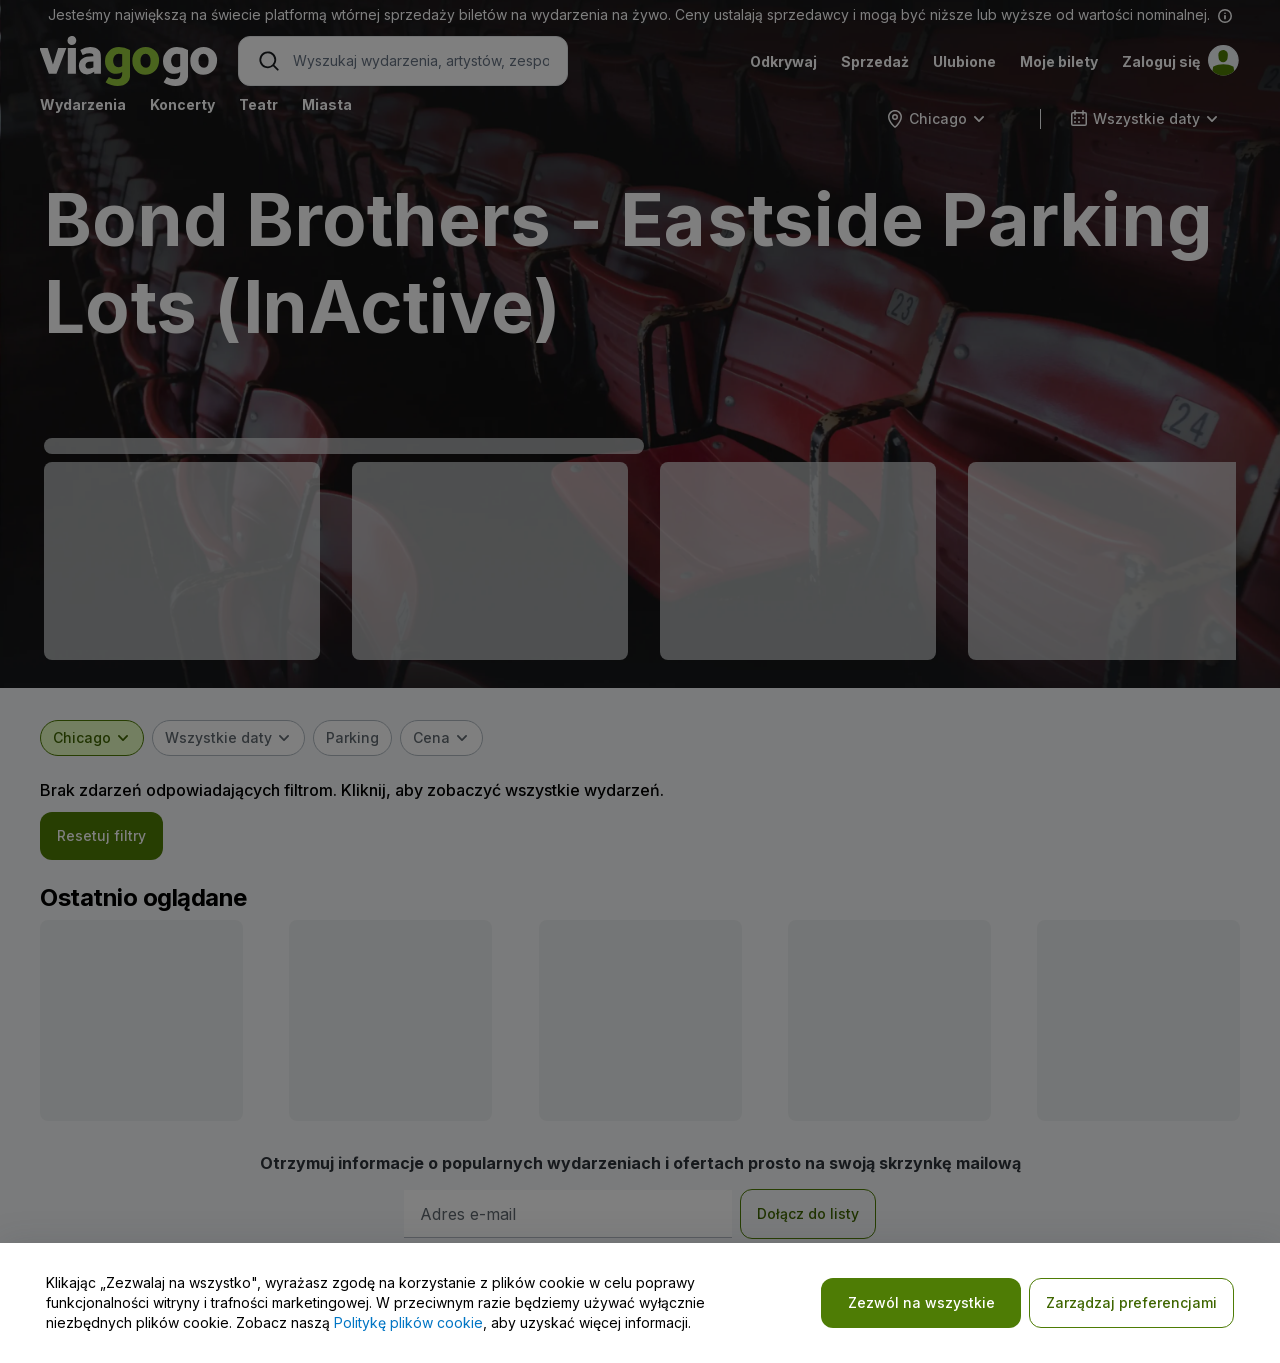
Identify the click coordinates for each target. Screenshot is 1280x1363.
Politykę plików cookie (408, 1322)
